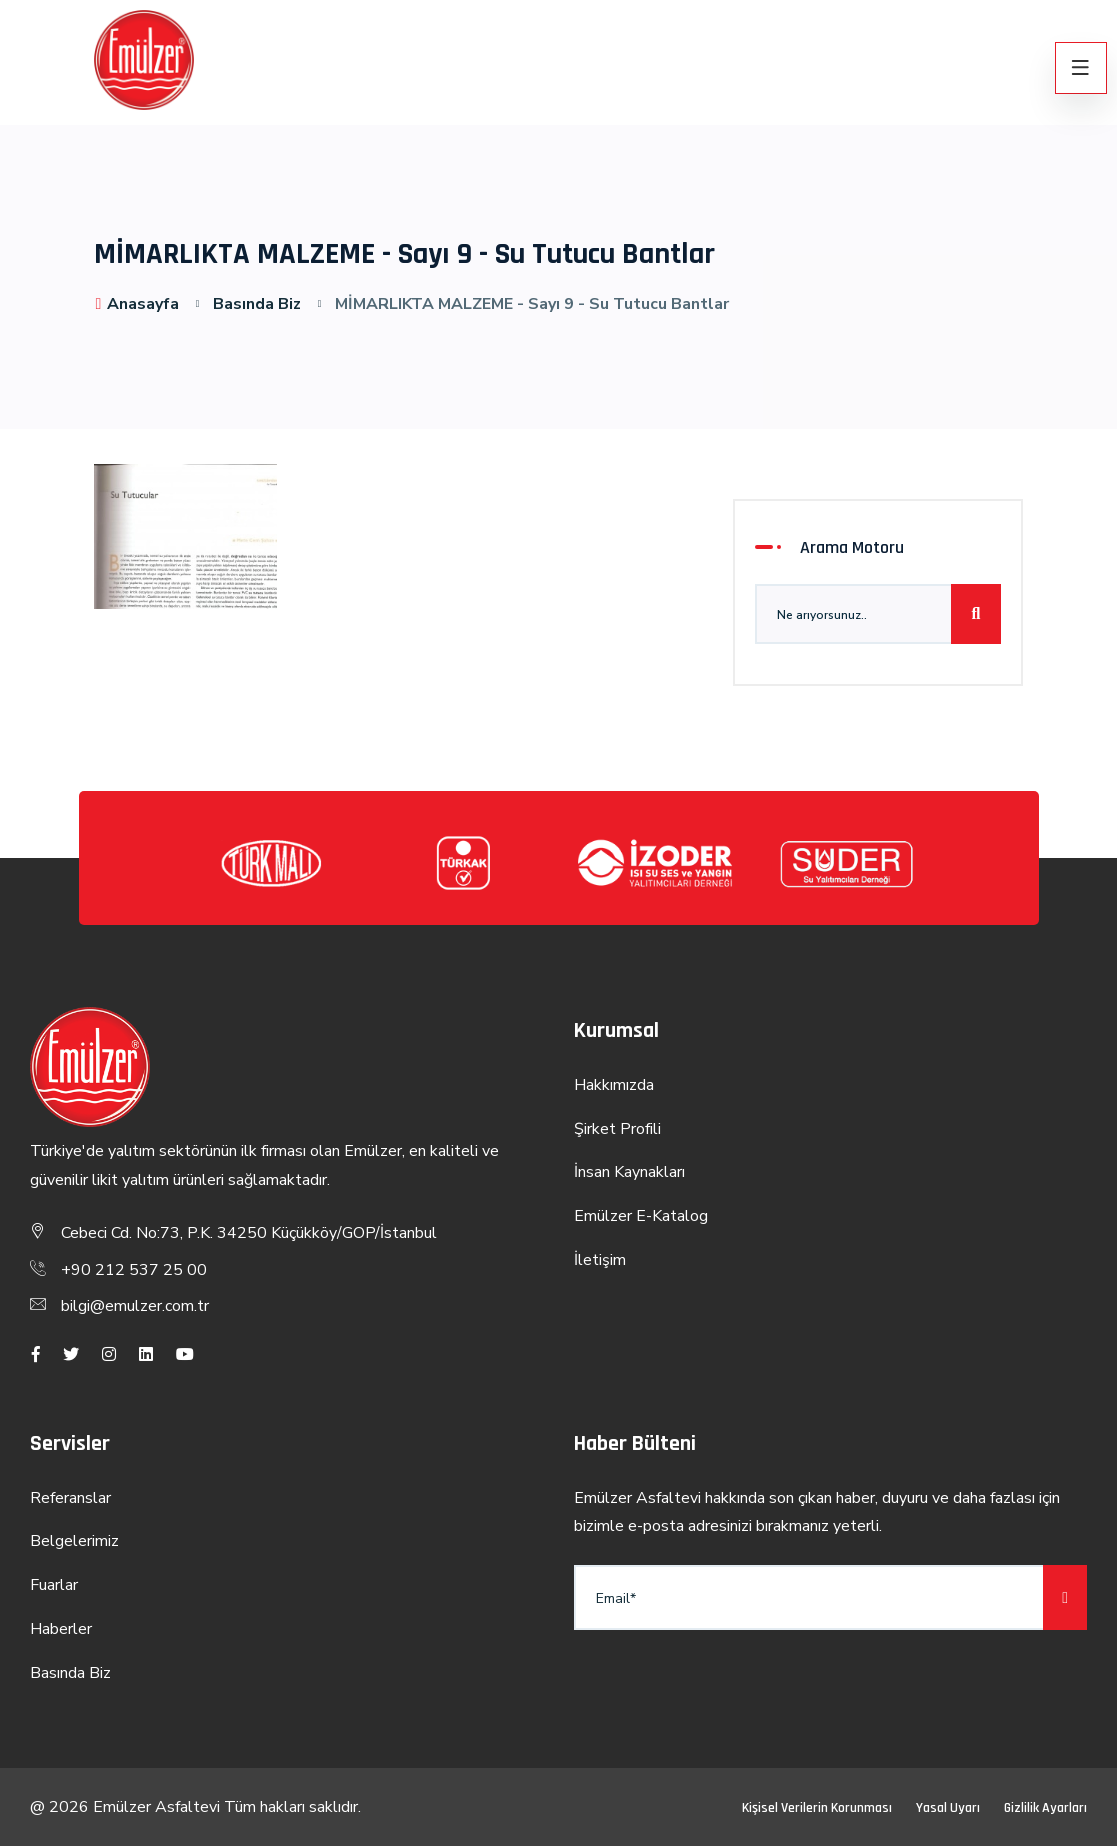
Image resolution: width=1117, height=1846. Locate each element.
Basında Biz (257, 304)
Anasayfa (137, 304)
